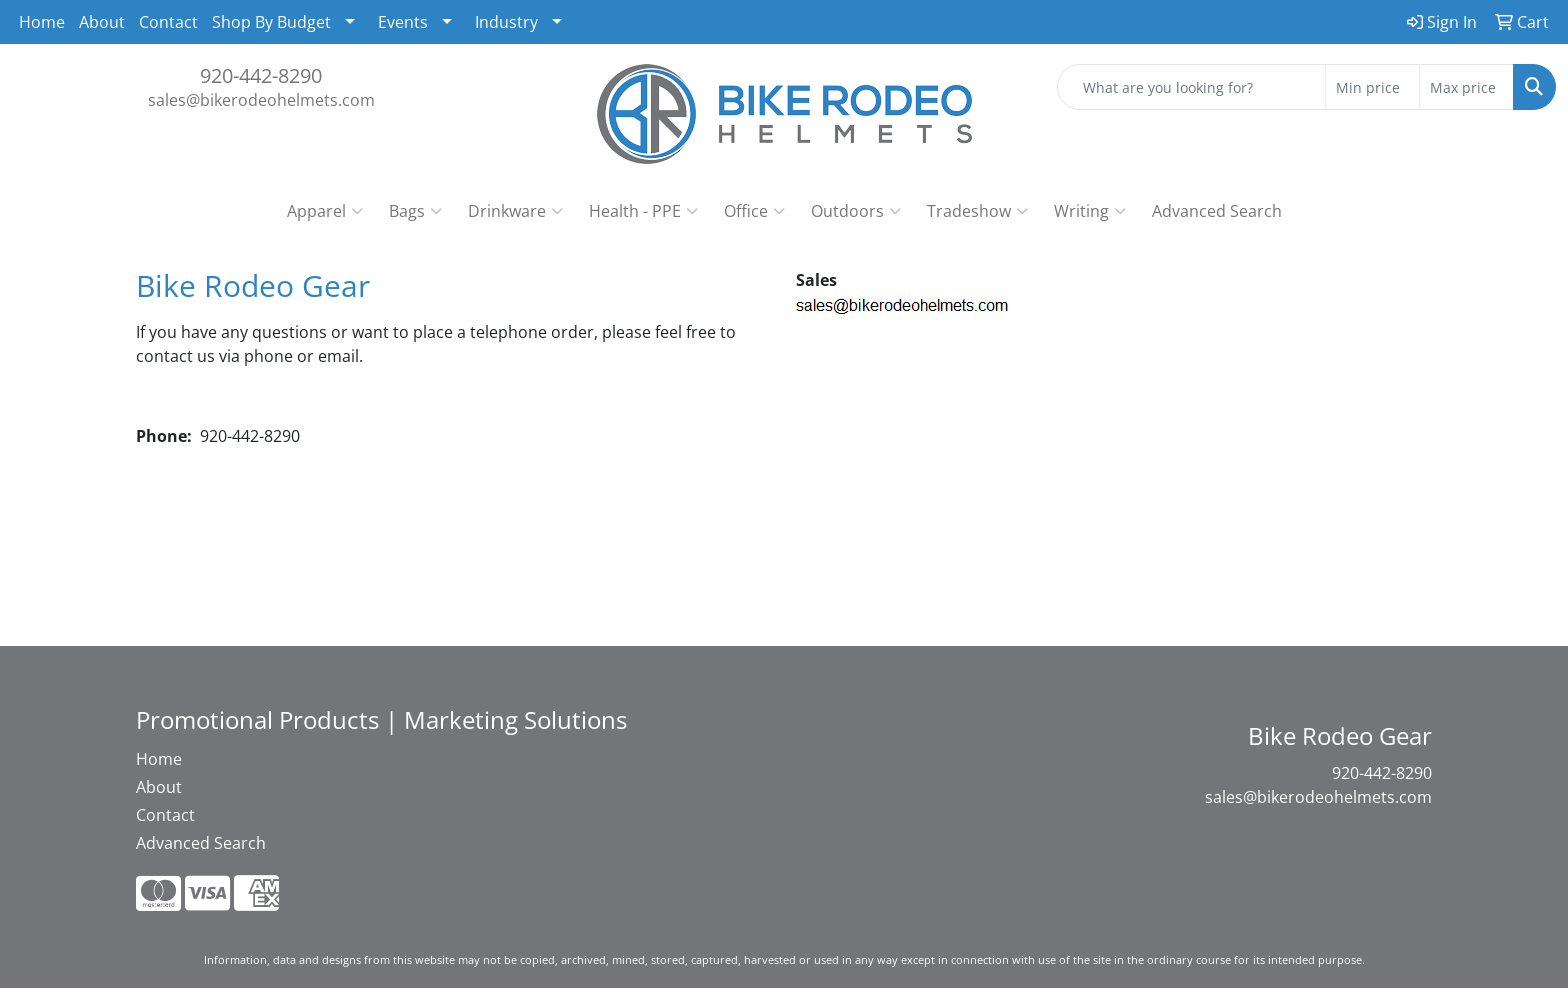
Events (403, 22)
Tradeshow (977, 211)
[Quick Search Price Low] (1372, 87)
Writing (1090, 211)
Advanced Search (1217, 211)
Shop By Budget (271, 22)
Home (42, 22)
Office (754, 211)
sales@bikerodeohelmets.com (261, 100)
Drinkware (515, 211)
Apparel (325, 211)
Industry (506, 22)
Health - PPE (643, 211)
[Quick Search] (1191, 87)
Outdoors (856, 211)
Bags (415, 211)
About (102, 22)
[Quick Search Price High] (1466, 87)
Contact (168, 22)
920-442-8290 (261, 75)
